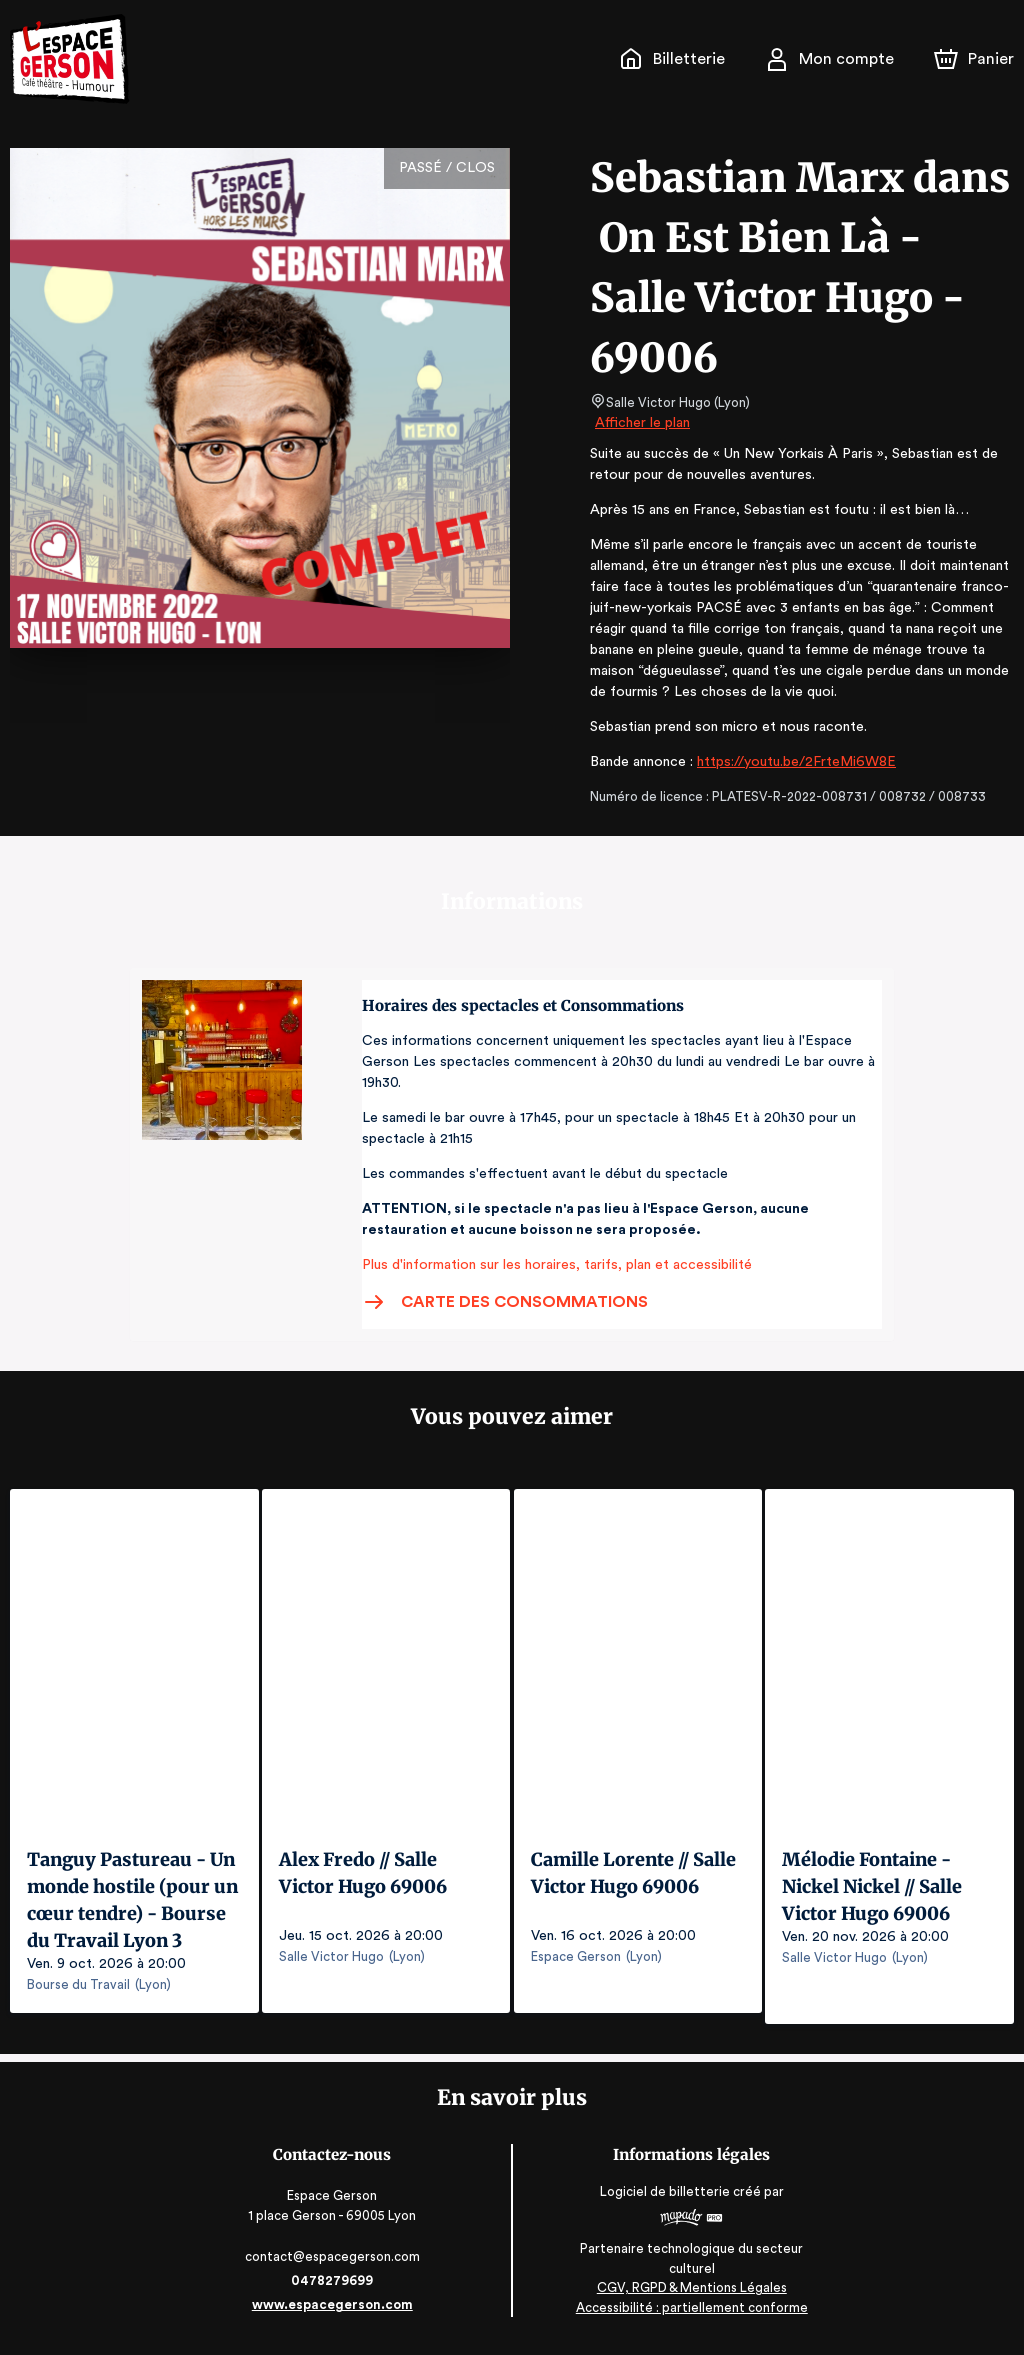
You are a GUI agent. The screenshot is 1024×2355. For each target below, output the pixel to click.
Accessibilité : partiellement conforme (690, 2314)
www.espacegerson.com (334, 2312)
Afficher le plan (641, 423)
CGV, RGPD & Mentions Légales (690, 2295)
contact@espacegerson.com (334, 2264)
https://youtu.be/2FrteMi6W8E (792, 762)
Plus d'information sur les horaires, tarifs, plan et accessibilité (551, 1265)
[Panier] (974, 59)
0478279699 (334, 2288)
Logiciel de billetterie (664, 2199)
